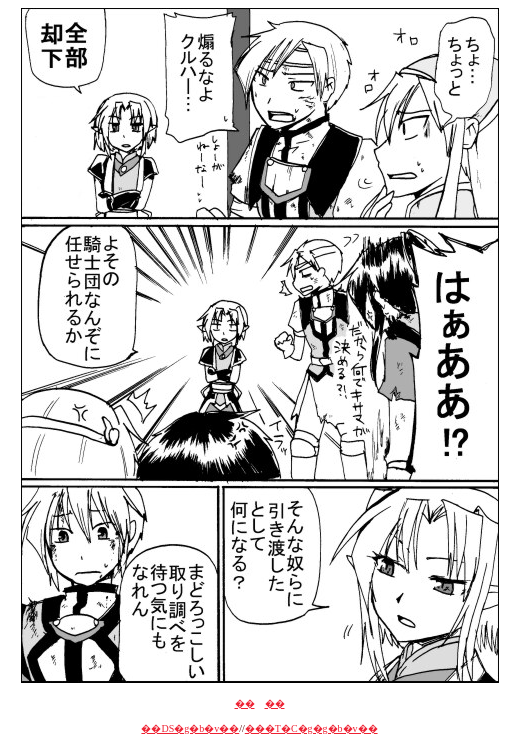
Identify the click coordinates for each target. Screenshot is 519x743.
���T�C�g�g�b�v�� (311, 728)
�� (245, 703)
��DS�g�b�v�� (190, 728)
